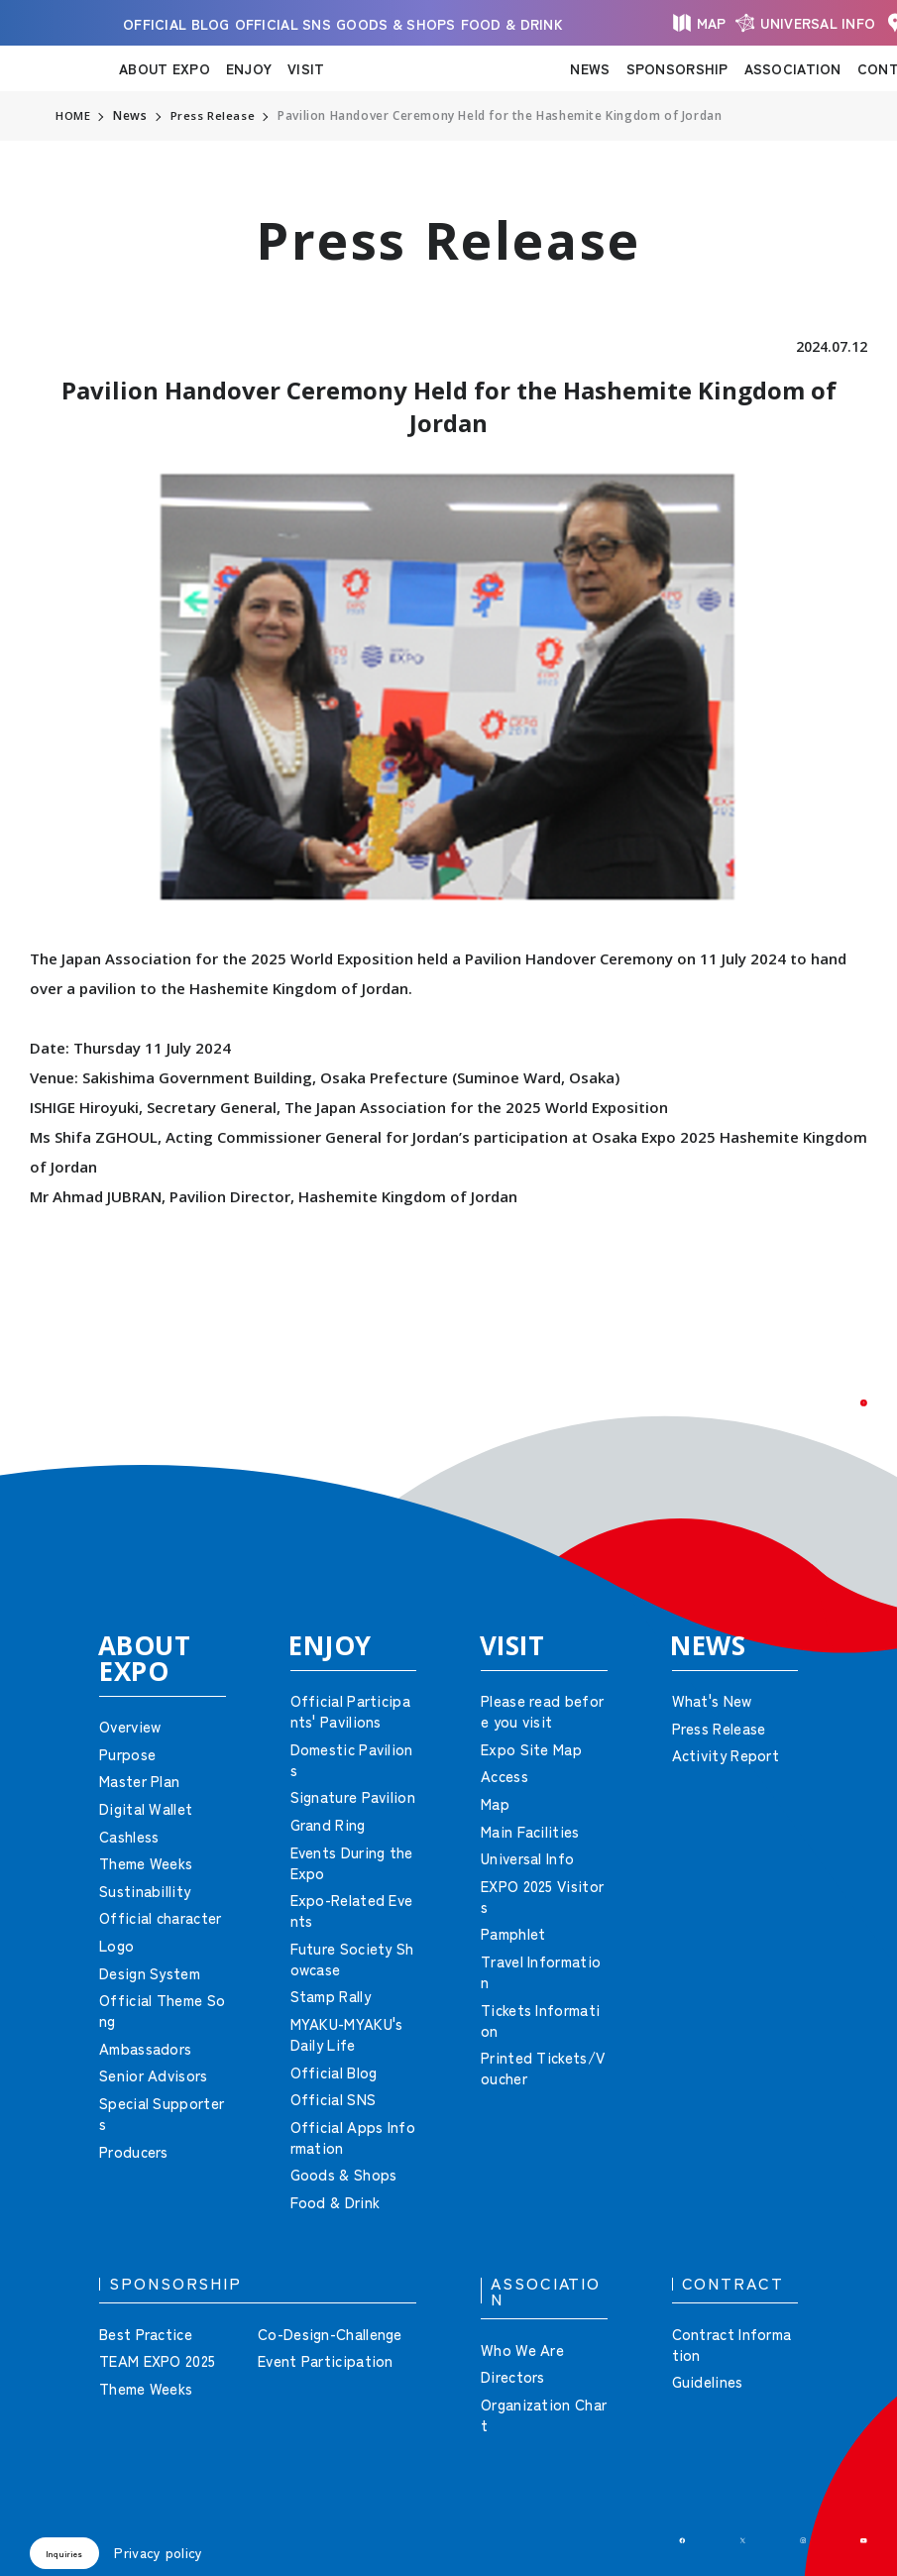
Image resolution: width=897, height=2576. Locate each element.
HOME (73, 116)
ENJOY (249, 68)
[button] (837, 1429)
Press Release (214, 116)
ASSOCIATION (792, 68)
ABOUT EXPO (164, 68)
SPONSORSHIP (677, 68)
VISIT (305, 68)
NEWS (590, 68)
